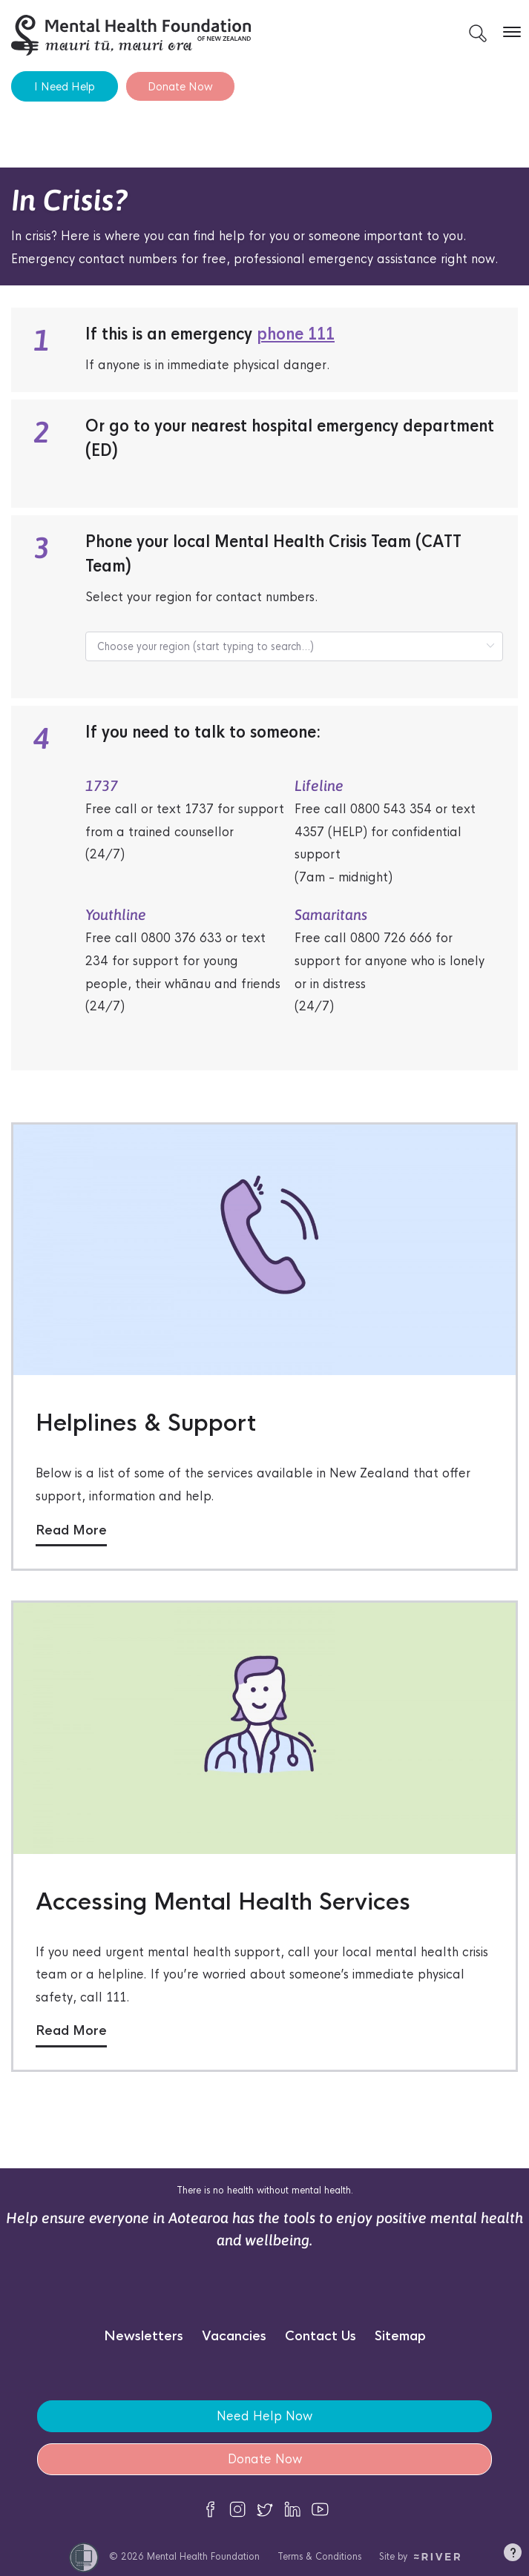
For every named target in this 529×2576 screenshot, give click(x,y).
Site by (419, 2556)
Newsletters (143, 2336)
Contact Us (320, 2336)
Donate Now (180, 86)
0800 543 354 (391, 809)
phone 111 (296, 334)
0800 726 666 (391, 938)
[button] (513, 2555)
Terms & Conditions (319, 2556)
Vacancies (234, 2336)
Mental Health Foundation (203, 2556)
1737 (199, 809)
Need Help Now (264, 2416)
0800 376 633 (181, 938)
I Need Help (64, 86)
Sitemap (400, 2336)
